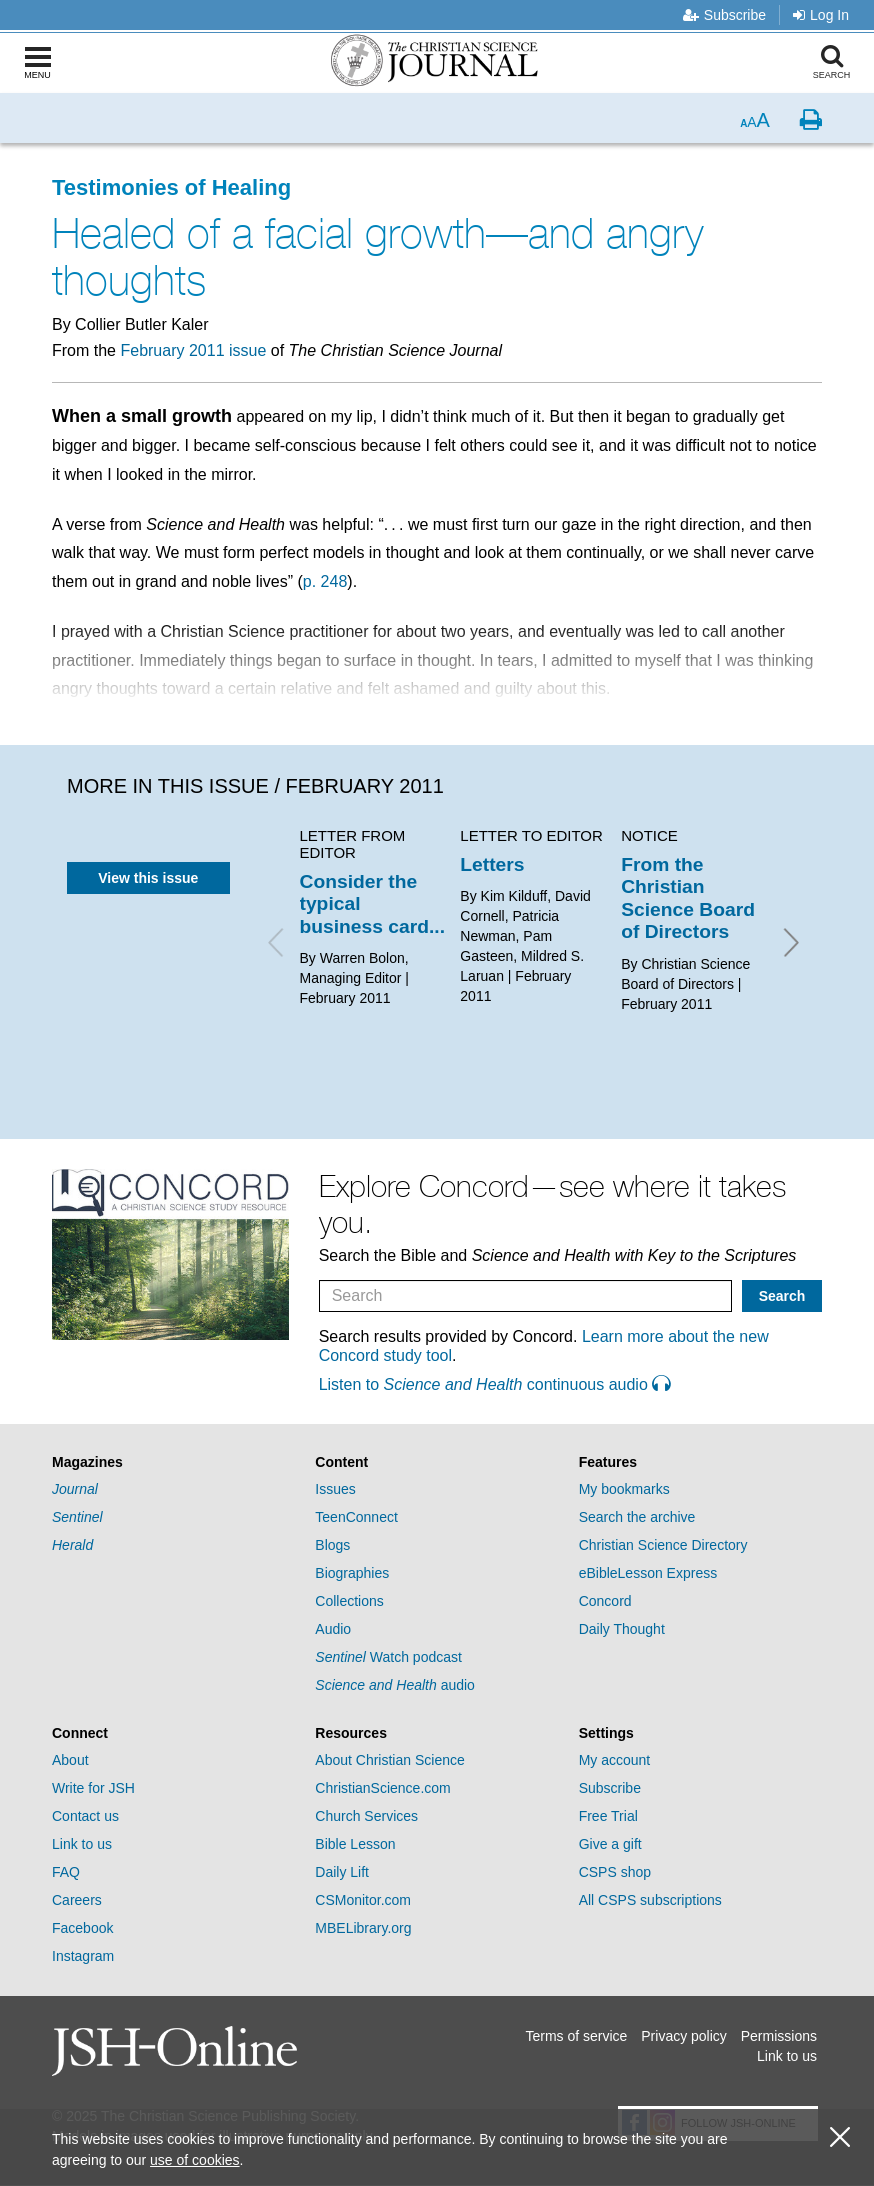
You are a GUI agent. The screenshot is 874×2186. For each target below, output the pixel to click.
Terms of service (576, 2036)
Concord (605, 1601)
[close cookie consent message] (840, 2137)
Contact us (85, 1816)
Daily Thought (622, 1629)
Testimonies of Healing (171, 187)
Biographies (352, 1573)
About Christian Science (389, 1760)
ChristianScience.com (382, 1788)
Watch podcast (388, 1657)
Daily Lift (342, 1872)
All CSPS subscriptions (650, 1900)
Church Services (366, 1816)
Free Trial (608, 1816)
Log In (821, 15)
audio (395, 1685)
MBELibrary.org (363, 1928)
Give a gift (610, 1844)
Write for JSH (93, 1788)
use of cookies (195, 2160)
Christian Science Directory (663, 1545)
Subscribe (724, 15)
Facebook (82, 1928)
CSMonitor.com (363, 1900)
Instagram (83, 1956)
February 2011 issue (193, 350)
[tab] (173, 1462)
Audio (333, 1629)
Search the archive (637, 1517)
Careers (77, 1900)
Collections (349, 1601)
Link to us (82, 1844)
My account (615, 1760)
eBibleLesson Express (648, 1573)
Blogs (332, 1545)
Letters (492, 864)
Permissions (779, 2036)
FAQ (66, 1872)
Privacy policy (684, 2036)
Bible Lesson (355, 1844)
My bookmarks (624, 1489)
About (70, 1760)
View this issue (148, 878)
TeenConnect (356, 1517)
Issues (335, 1489)
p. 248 (325, 581)
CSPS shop (615, 1872)
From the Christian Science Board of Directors (688, 898)
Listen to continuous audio (495, 1384)
